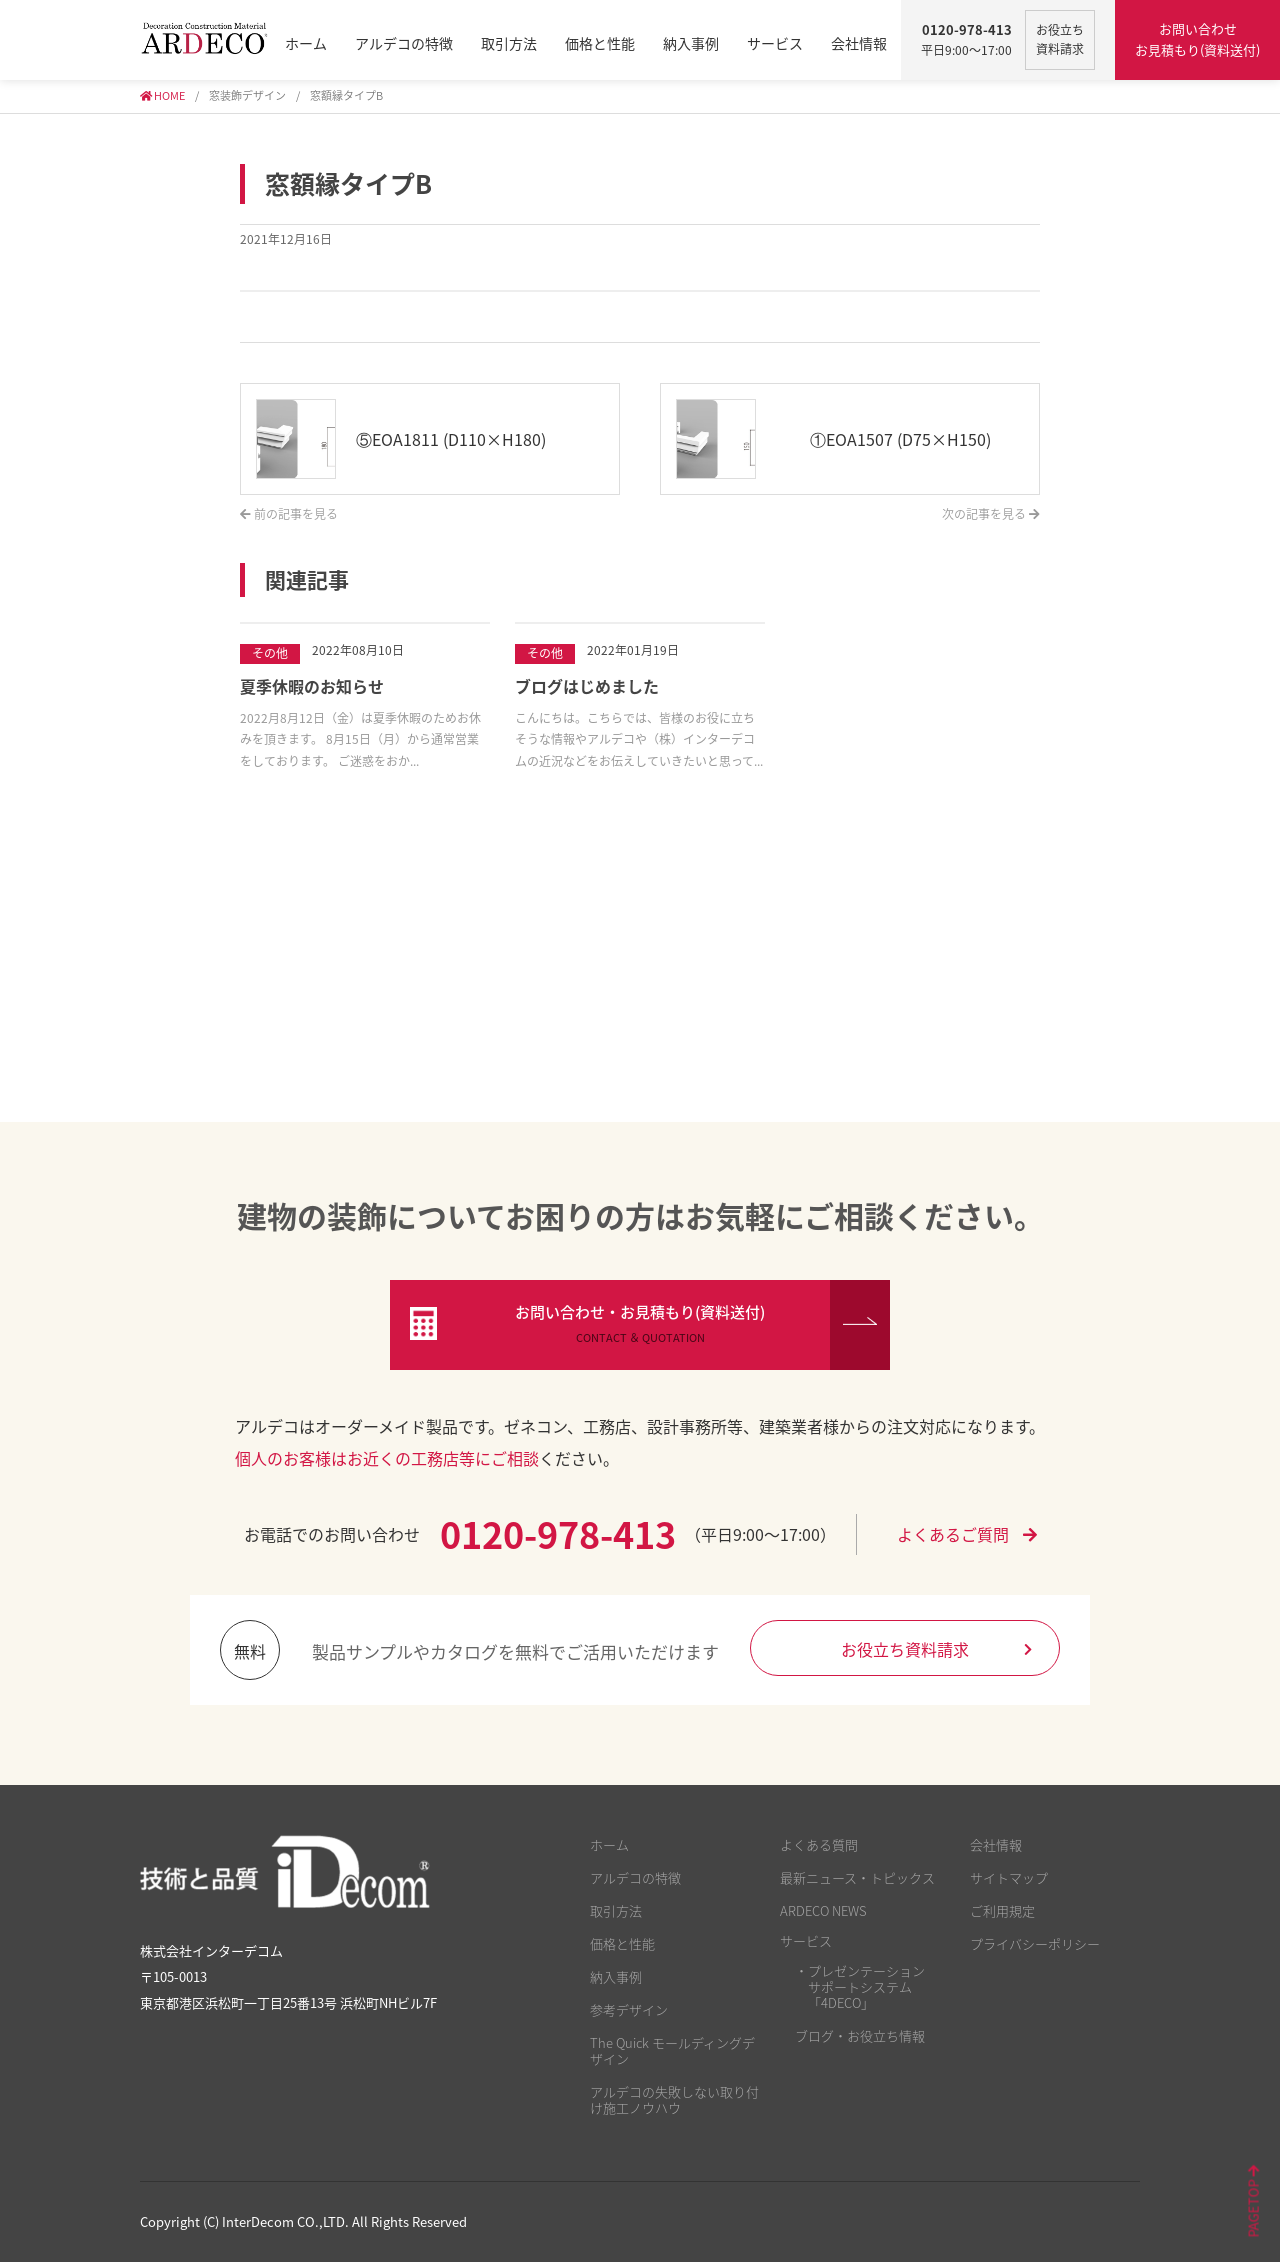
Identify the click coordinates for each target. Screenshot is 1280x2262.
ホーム (306, 43)
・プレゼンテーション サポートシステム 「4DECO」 (860, 1986)
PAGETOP (1253, 2202)
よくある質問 (819, 1844)
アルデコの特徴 (404, 43)
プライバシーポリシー (1035, 1943)
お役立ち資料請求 (936, 1649)
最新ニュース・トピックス (857, 1877)
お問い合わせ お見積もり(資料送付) (1197, 39)
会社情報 (859, 43)
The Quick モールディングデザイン (672, 2050)
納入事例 (691, 43)
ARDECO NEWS (823, 1910)
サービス (775, 43)
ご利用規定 (1002, 1910)
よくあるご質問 (967, 1534)
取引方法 (509, 43)
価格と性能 (600, 43)
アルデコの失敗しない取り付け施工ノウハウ (674, 2099)
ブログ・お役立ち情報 (860, 2035)
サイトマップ (1009, 1877)
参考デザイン (629, 2009)
